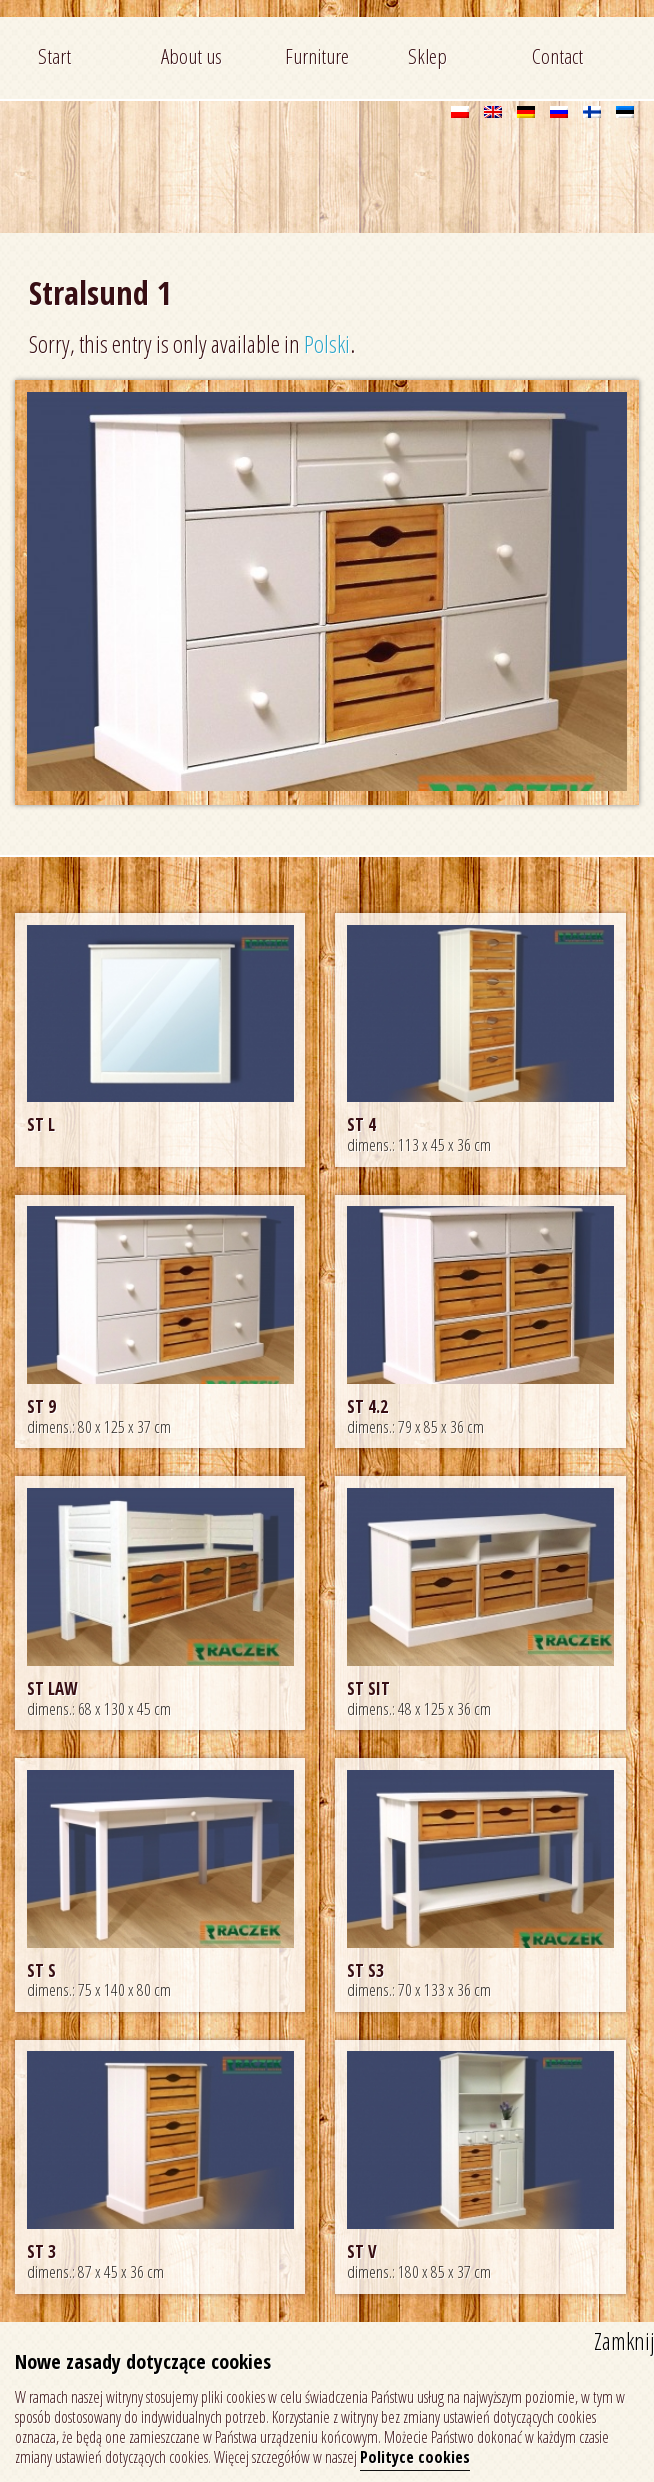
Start (54, 56)
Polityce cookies (415, 2457)
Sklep (427, 56)
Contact (557, 56)
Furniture (317, 56)
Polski (327, 344)
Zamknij (624, 2341)
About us (191, 56)
